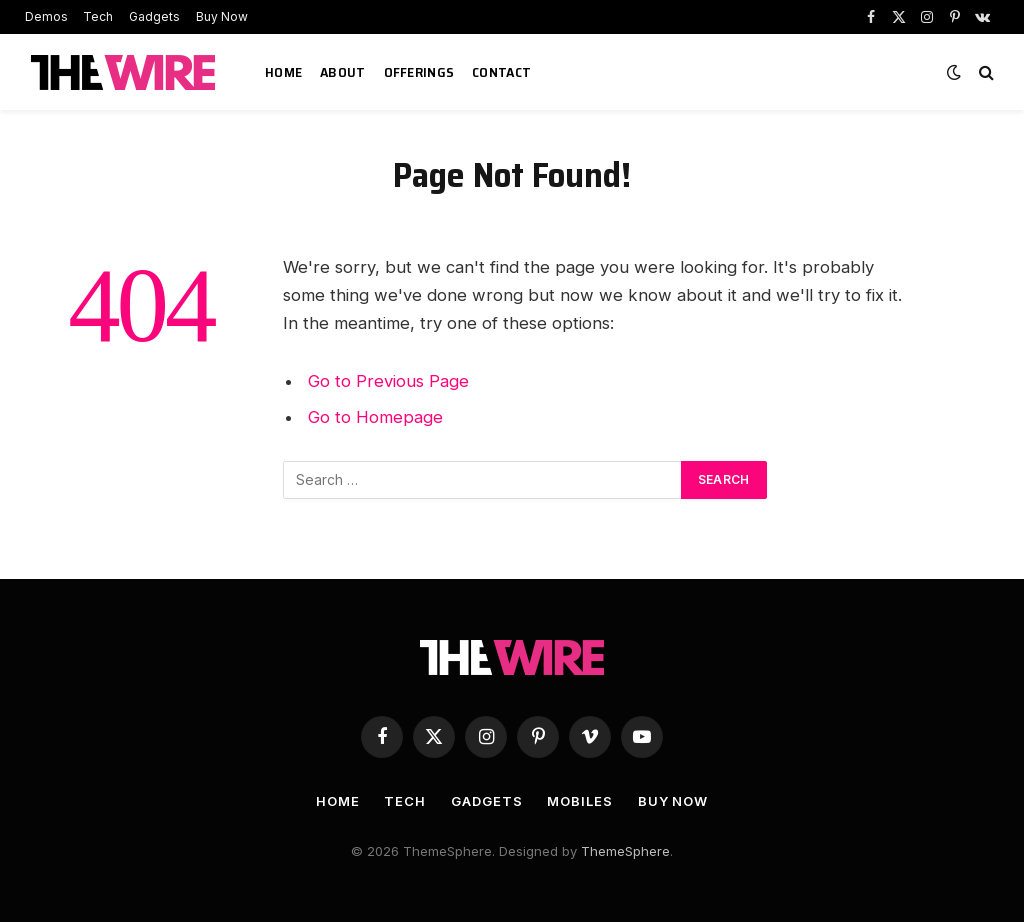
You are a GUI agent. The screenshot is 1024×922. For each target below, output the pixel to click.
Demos (46, 16)
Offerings (419, 72)
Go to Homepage (375, 417)
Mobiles (579, 801)
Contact (501, 72)
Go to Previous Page (388, 381)
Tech (98, 16)
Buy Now (222, 16)
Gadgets (154, 16)
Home (283, 72)
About (342, 72)
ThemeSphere (625, 851)
